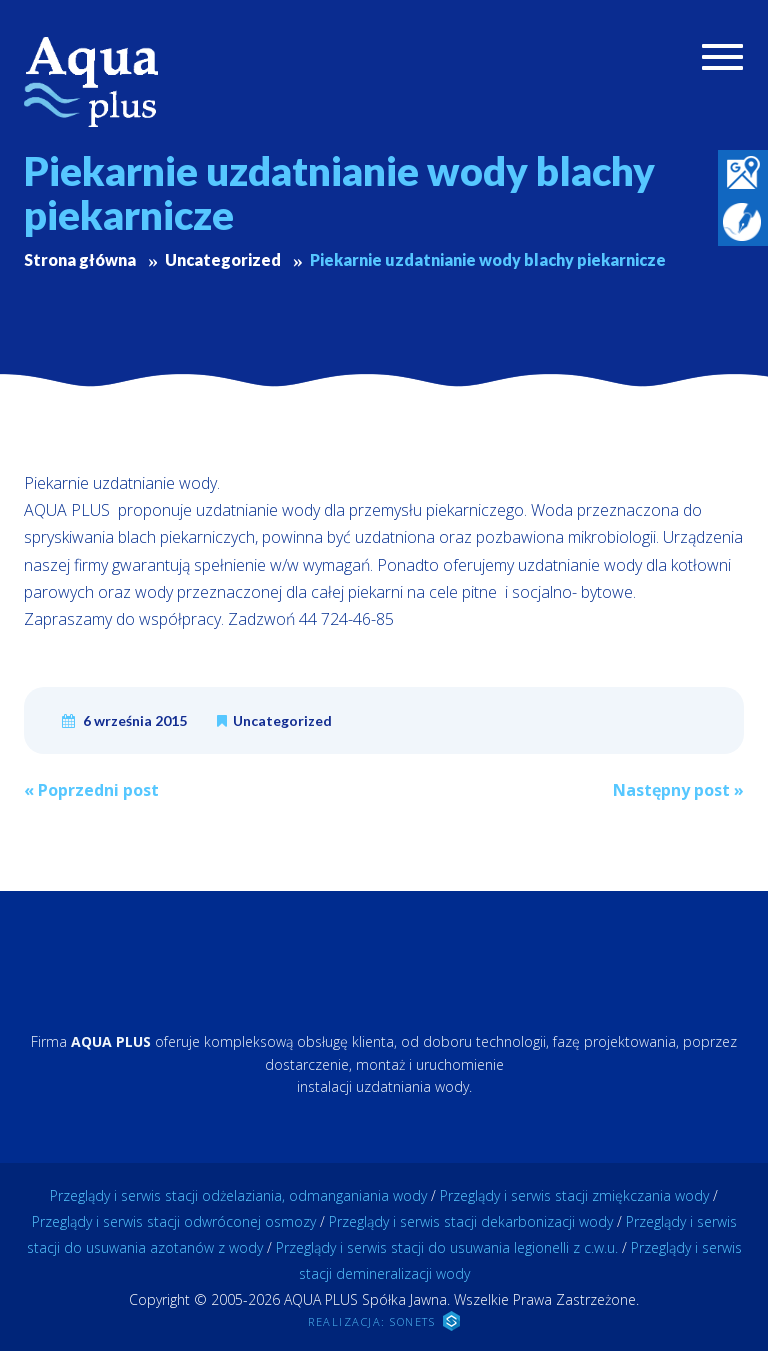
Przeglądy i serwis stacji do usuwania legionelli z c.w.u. (447, 1247)
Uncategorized (282, 720)
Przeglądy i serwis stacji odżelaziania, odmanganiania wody (238, 1195)
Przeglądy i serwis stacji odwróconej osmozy (174, 1221)
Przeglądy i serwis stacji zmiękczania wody (574, 1195)
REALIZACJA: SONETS (384, 1321)
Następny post (678, 790)
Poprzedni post (91, 790)
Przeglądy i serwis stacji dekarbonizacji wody (471, 1221)
